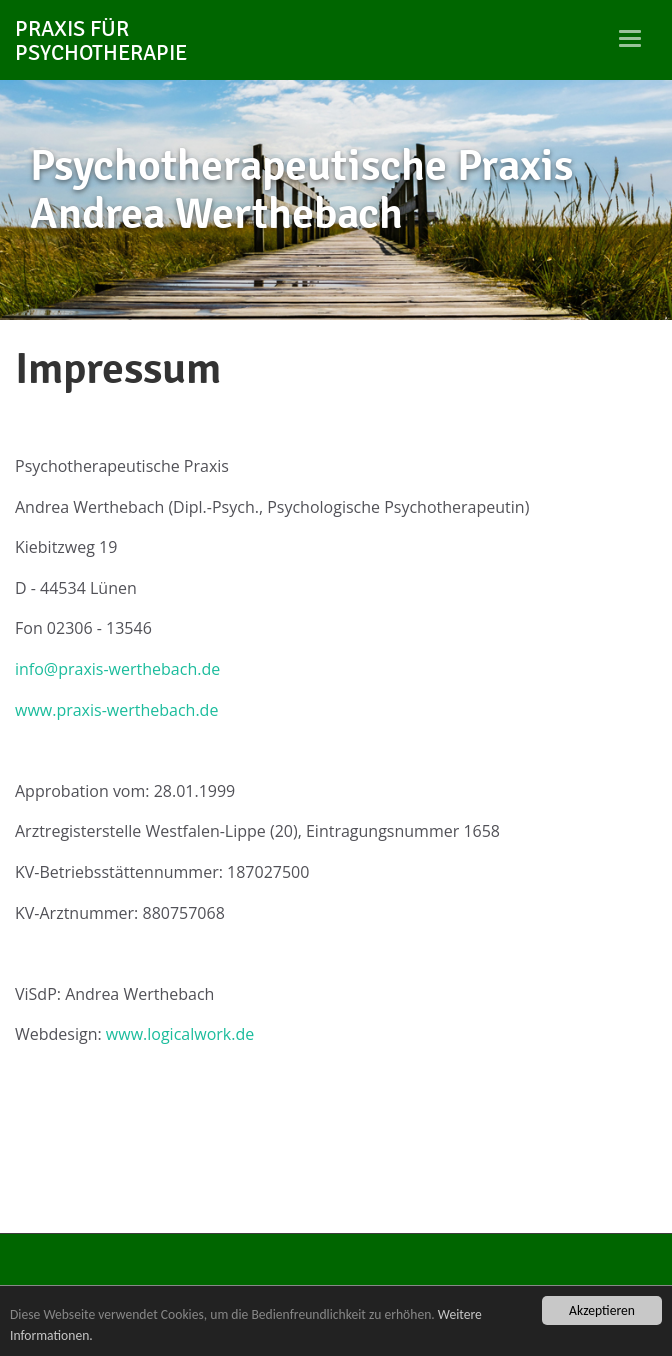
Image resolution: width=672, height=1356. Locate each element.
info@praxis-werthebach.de (117, 669)
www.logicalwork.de (180, 1034)
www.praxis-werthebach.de (116, 710)
